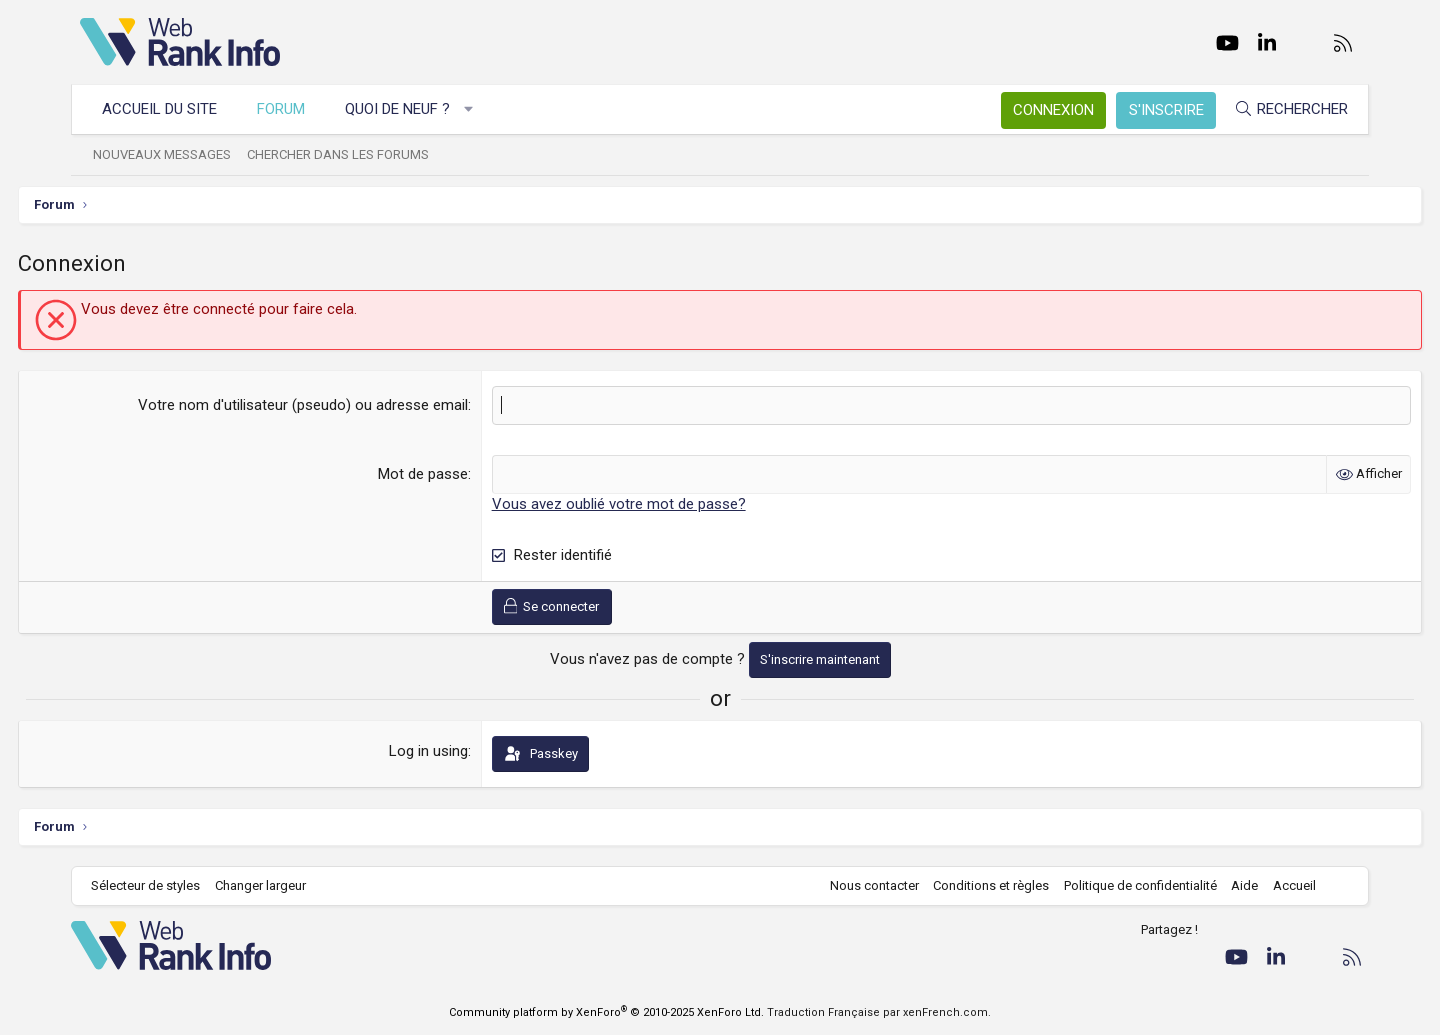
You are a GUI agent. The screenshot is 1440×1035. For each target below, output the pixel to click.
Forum (290, 109)
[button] (477, 109)
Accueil (1285, 885)
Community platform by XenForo (606, 1012)
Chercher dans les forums (347, 154)
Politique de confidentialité (1131, 885)
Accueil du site (168, 109)
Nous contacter (865, 885)
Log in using (449, 751)
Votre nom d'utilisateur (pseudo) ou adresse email (324, 405)
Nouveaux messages (171, 154)
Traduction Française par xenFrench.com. (879, 1012)
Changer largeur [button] (269, 885)
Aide (1235, 885)
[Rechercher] (1282, 109)
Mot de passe (444, 474)
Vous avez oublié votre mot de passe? (640, 504)
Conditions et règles (982, 885)
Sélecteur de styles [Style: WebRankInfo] (154, 885)
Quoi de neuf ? (406, 109)
